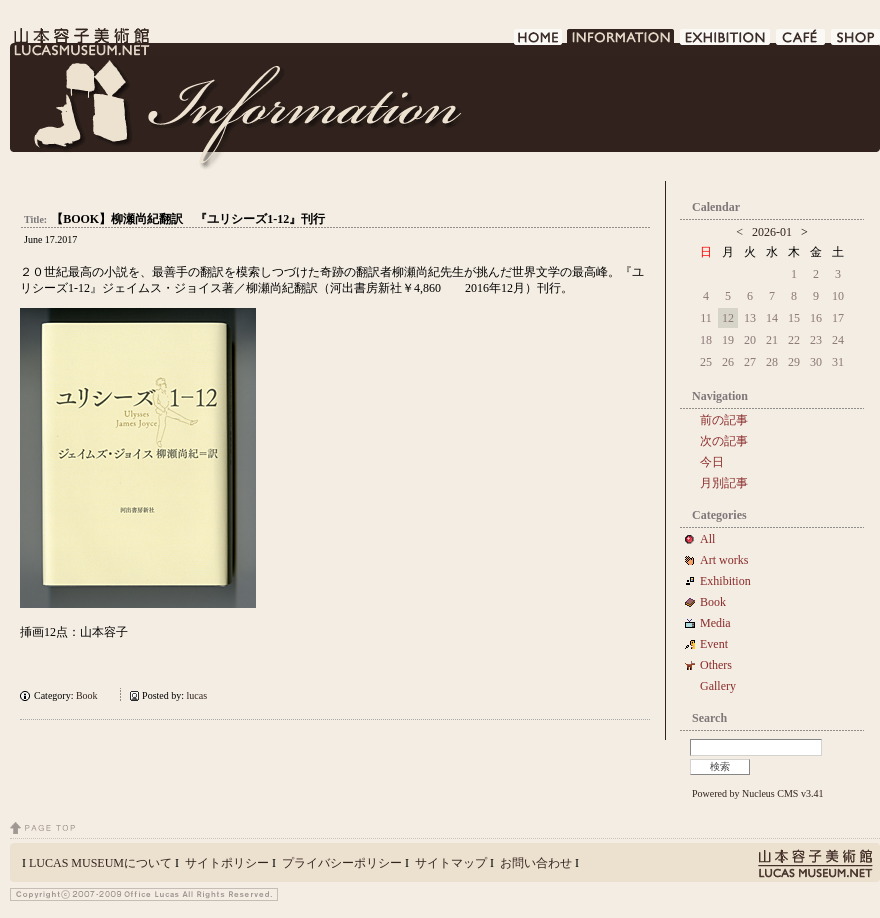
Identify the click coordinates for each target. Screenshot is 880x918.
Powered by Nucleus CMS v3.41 (757, 793)
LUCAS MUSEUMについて (100, 863)
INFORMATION (621, 42)
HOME (538, 42)
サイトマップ (451, 863)
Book (92, 695)
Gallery (718, 686)
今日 (712, 462)
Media (721, 623)
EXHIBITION (726, 42)
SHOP (855, 42)
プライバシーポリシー (342, 863)
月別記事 (724, 483)
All (707, 539)
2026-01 (772, 232)
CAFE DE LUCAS (801, 42)
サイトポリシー (227, 863)
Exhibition (725, 581)
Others (716, 665)
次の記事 (724, 441)
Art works (724, 560)
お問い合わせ (536, 863)
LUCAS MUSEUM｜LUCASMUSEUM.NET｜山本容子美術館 (80, 42)
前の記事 (724, 420)
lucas (197, 695)
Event (714, 644)
